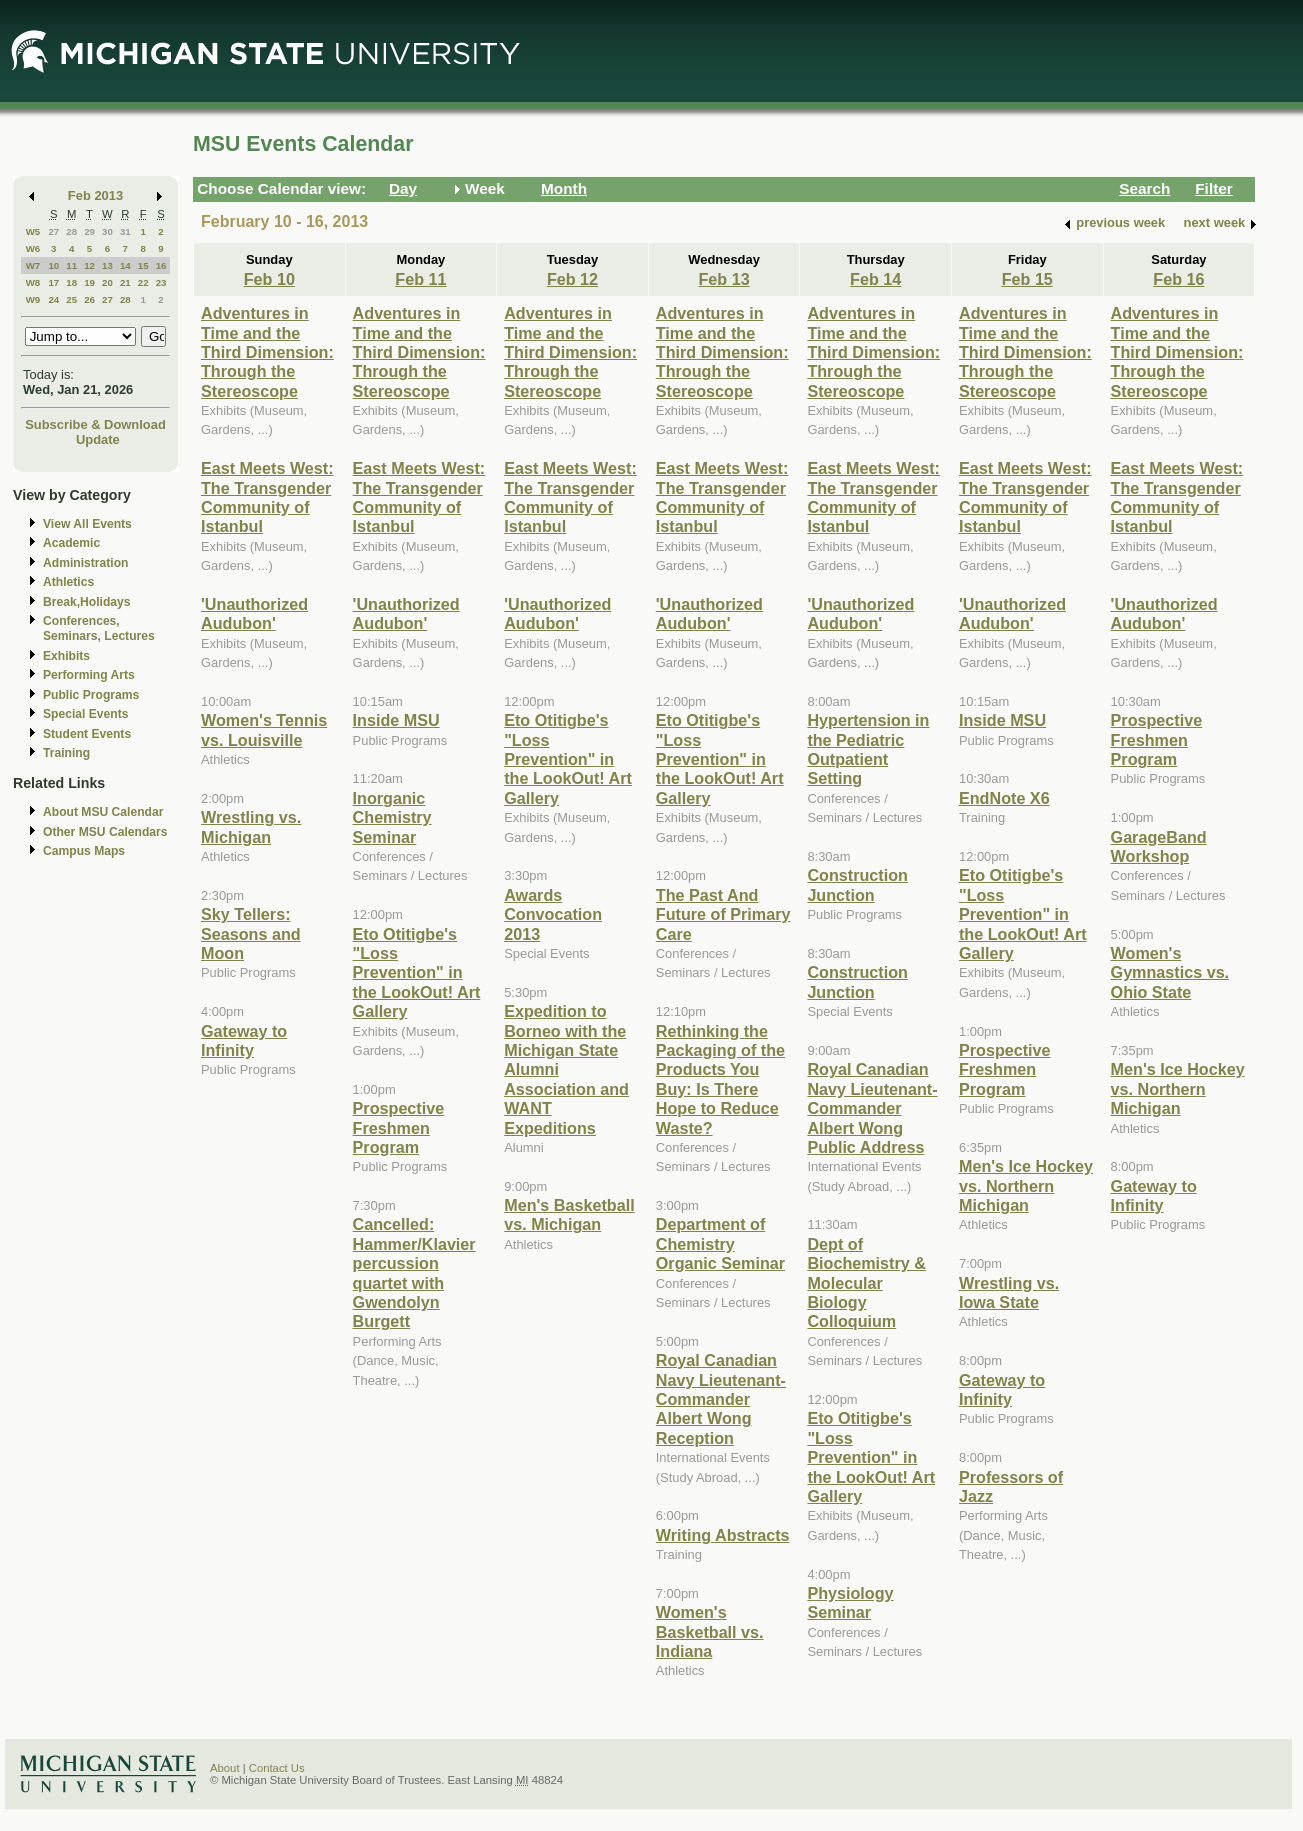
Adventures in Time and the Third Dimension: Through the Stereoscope (267, 352)
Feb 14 (875, 279)
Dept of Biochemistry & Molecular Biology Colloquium (866, 1283)
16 (161, 265)
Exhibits (66, 656)
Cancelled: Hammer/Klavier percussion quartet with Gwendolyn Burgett (414, 1272)
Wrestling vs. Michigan (251, 826)
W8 (33, 282)
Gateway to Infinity (244, 1040)
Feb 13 (723, 279)
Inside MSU (396, 720)
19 (89, 282)
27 (53, 231)
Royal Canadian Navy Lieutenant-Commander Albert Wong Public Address (872, 1108)
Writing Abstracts (723, 1535)
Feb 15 (1027, 279)
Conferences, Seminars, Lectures (99, 628)
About (225, 1768)
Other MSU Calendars (105, 832)
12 (89, 265)
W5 (33, 231)
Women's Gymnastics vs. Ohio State (1170, 972)
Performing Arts (89, 675)
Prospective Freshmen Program (399, 1127)
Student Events (87, 734)
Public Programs (91, 695)
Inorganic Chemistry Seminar (392, 817)
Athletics (68, 582)
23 (161, 282)
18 (71, 282)
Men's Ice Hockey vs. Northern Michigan (1026, 1185)
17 (53, 282)
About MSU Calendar (103, 812)
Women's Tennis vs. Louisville (264, 729)
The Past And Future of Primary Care (723, 914)
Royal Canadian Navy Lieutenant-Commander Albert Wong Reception (721, 1399)
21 (125, 282)
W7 (33, 265)
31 (125, 231)
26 (89, 299)
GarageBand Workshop (1159, 846)
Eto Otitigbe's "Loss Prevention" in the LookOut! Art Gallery (417, 973)
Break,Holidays (87, 602)
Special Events (85, 714)
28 (71, 231)
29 (89, 231)
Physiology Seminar (850, 1602)
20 (107, 282)
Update (98, 439)
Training (66, 753)
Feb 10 (269, 279)
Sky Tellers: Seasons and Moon (251, 933)
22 (143, 282)
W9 (33, 299)
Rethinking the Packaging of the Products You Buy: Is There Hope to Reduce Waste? (720, 1079)
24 (53, 299)
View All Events (87, 524)
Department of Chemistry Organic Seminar (720, 1243)
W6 (33, 248)
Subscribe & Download (95, 424)
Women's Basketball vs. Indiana (710, 1631)
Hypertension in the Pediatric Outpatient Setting (868, 749)
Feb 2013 (95, 195)
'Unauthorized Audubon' (254, 613)
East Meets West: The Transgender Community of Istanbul (267, 497)
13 (107, 265)
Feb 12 (572, 279)
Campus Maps (84, 851)
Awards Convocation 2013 (553, 914)
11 (71, 265)
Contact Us (277, 1768)
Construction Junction (857, 884)
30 (107, 231)
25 (71, 299)
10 (53, 265)
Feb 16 (1178, 279)
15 (143, 265)
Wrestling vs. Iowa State (1009, 1292)
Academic (71, 543)
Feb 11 (420, 279)
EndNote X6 (1004, 798)
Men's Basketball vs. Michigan (569, 1214)
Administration (85, 563)
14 (125, 265)
